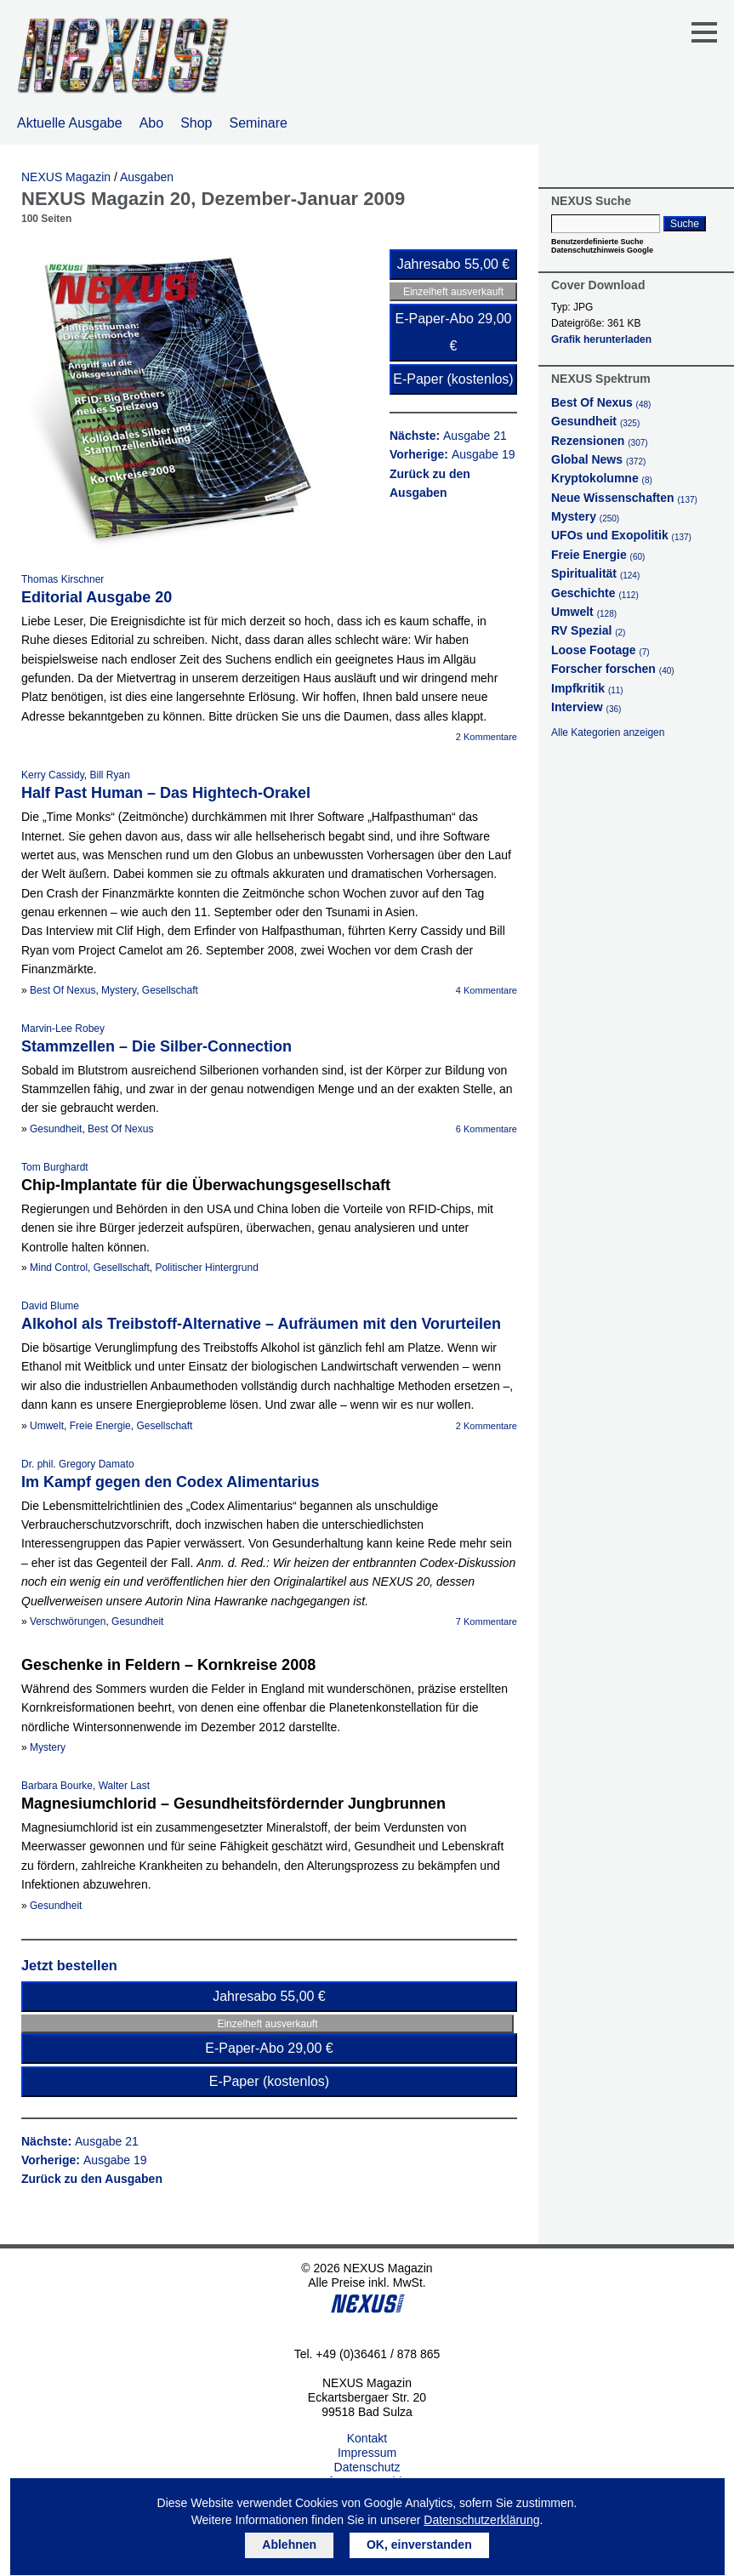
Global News (598, 459)
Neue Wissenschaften (624, 497)
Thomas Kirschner (62, 579)
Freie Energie (100, 1426)
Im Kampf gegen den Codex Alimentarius (170, 1481)
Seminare (258, 123)
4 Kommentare (486, 990)
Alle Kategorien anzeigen (607, 732)
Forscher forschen (612, 668)
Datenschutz (367, 2467)
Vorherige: (452, 454)
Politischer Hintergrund (206, 1268)
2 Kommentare (486, 737)
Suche (684, 224)
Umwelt (47, 1426)
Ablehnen (289, 2544)
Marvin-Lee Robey (63, 1028)
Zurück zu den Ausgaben (91, 2179)
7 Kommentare (486, 1621)
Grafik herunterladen (601, 339)
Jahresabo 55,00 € (453, 264)
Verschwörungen (67, 1621)
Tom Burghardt (54, 1167)
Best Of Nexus (62, 990)
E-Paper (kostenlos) (453, 379)
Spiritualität (595, 573)
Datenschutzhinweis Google (602, 250)
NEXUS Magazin (66, 177)
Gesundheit (56, 1129)
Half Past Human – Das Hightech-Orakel (165, 792)
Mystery (118, 990)
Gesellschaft (170, 990)
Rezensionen (599, 440)
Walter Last (124, 1786)
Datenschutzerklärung (481, 2520)
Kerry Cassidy (52, 775)
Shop (196, 123)
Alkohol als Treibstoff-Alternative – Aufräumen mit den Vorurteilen (261, 1323)
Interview (586, 707)
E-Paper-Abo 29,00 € (453, 332)
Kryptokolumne (601, 478)
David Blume (50, 1306)
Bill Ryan (109, 775)
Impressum (367, 2452)
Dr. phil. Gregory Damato (77, 1464)
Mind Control (59, 1268)
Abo (151, 123)
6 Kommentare (486, 1129)
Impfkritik (587, 688)
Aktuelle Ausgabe (69, 123)
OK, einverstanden (419, 2544)
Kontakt (367, 2438)
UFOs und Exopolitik (621, 535)
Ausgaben (147, 177)
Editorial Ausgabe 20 (96, 597)
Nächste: (448, 435)
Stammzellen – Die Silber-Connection (156, 1046)
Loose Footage (600, 650)
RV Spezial (588, 630)
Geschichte (595, 593)
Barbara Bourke (57, 1786)
